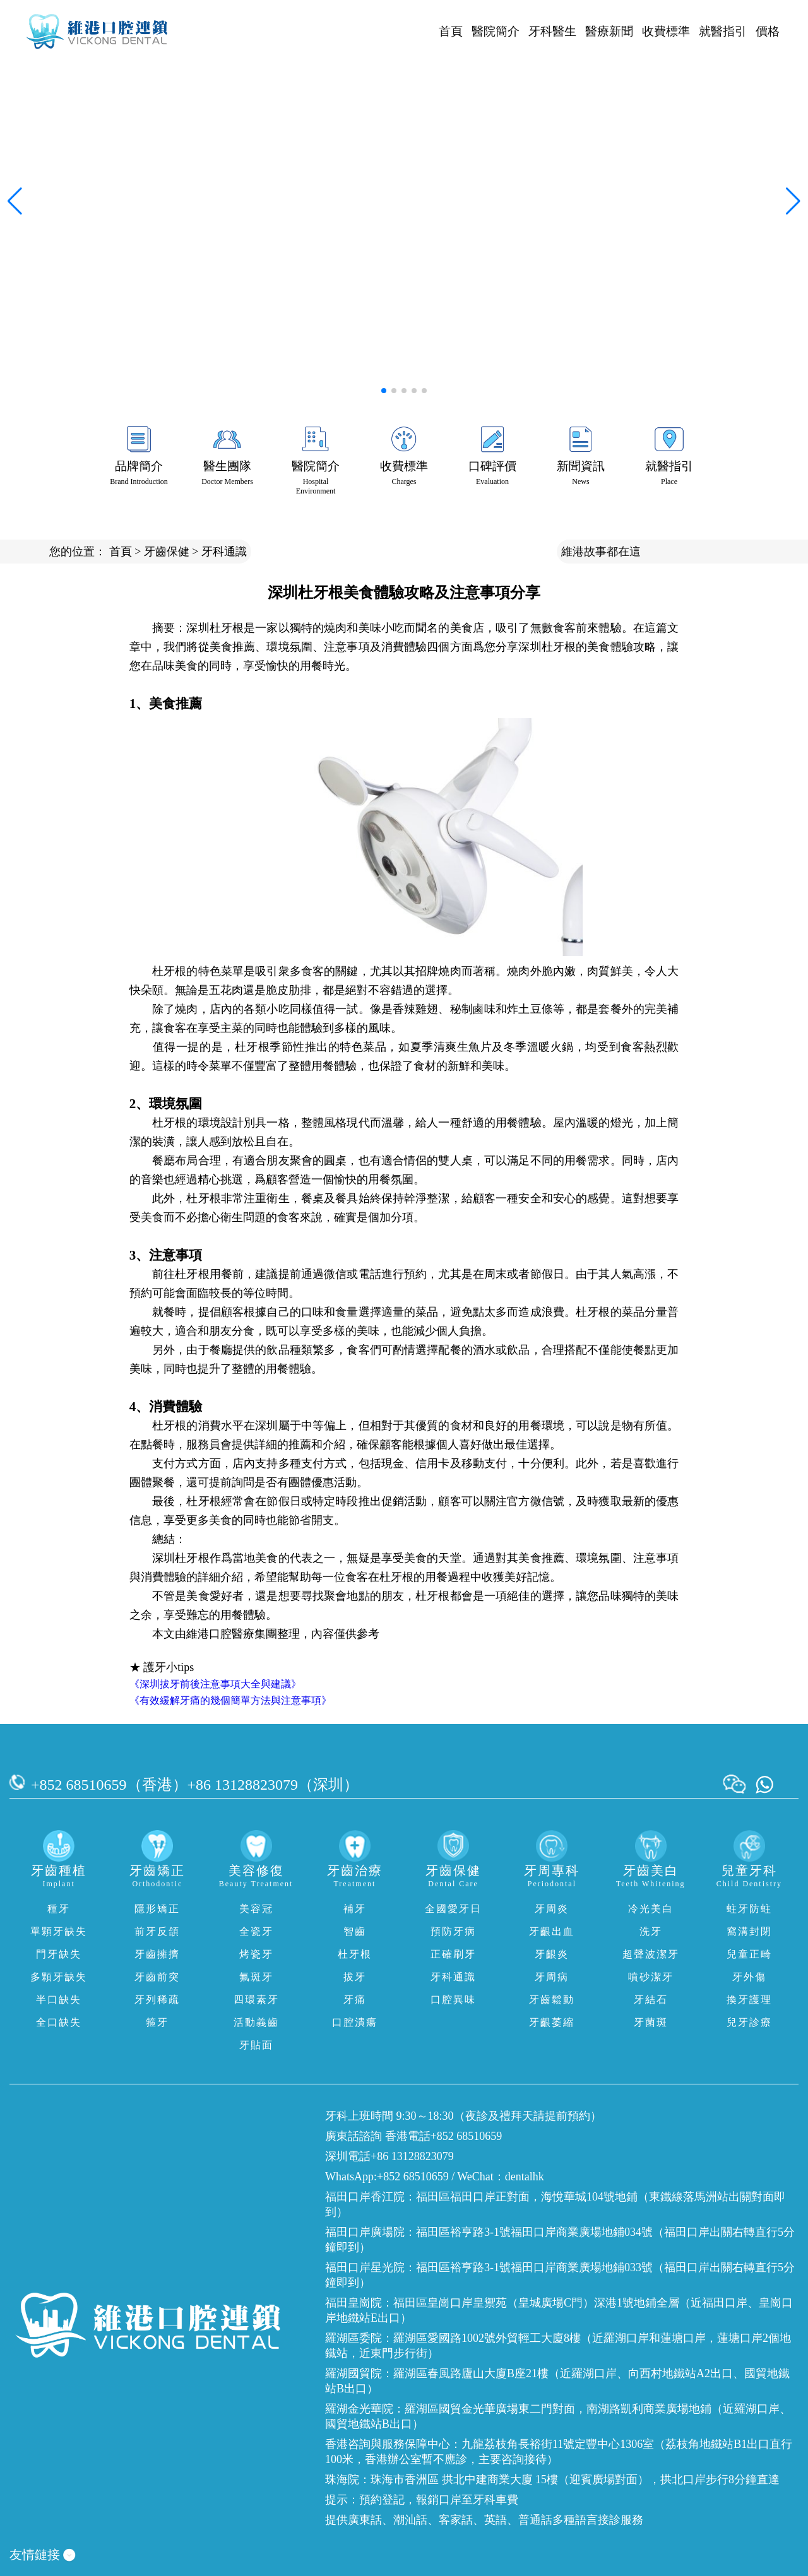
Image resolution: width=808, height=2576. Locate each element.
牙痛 (354, 1999)
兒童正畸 (749, 1954)
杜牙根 (355, 1954)
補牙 (354, 1908)
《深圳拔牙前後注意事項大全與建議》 (215, 1684)
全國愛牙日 (453, 1908)
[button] (383, 390)
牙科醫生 (552, 31)
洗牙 (650, 1931)
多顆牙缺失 (58, 1976)
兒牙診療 (749, 2022)
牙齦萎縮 (551, 2022)
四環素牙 (256, 1999)
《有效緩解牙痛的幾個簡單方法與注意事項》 (230, 1700)
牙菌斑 (651, 2022)
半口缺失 (58, 1999)
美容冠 (256, 1908)
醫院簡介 (496, 31)
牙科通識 (224, 551)
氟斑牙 (256, 1976)
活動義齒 (256, 2022)
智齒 (354, 1931)
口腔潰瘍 (354, 2022)
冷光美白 (651, 1908)
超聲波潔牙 (650, 1954)
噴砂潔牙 (651, 1976)
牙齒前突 (157, 1976)
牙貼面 (256, 2045)
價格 (768, 31)
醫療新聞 (609, 31)
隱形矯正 (157, 1908)
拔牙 (354, 1976)
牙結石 (651, 1999)
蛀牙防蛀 (749, 1908)
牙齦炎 (552, 1954)
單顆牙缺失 (58, 1931)
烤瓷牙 (256, 1954)
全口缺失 (58, 2022)
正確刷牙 (453, 1954)
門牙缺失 (58, 1954)
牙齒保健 (166, 551)
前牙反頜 (157, 1931)
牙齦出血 (551, 1931)
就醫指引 (723, 31)
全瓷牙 (256, 1931)
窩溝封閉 (749, 1931)
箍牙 (157, 2022)
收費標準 (666, 31)
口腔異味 (453, 1999)
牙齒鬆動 (551, 1999)
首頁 (451, 31)
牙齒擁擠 (157, 1954)
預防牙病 (453, 1931)
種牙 (58, 1908)
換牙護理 (749, 1999)
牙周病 (552, 1976)
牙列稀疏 (157, 1999)
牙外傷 (749, 1976)
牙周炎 (552, 1908)
